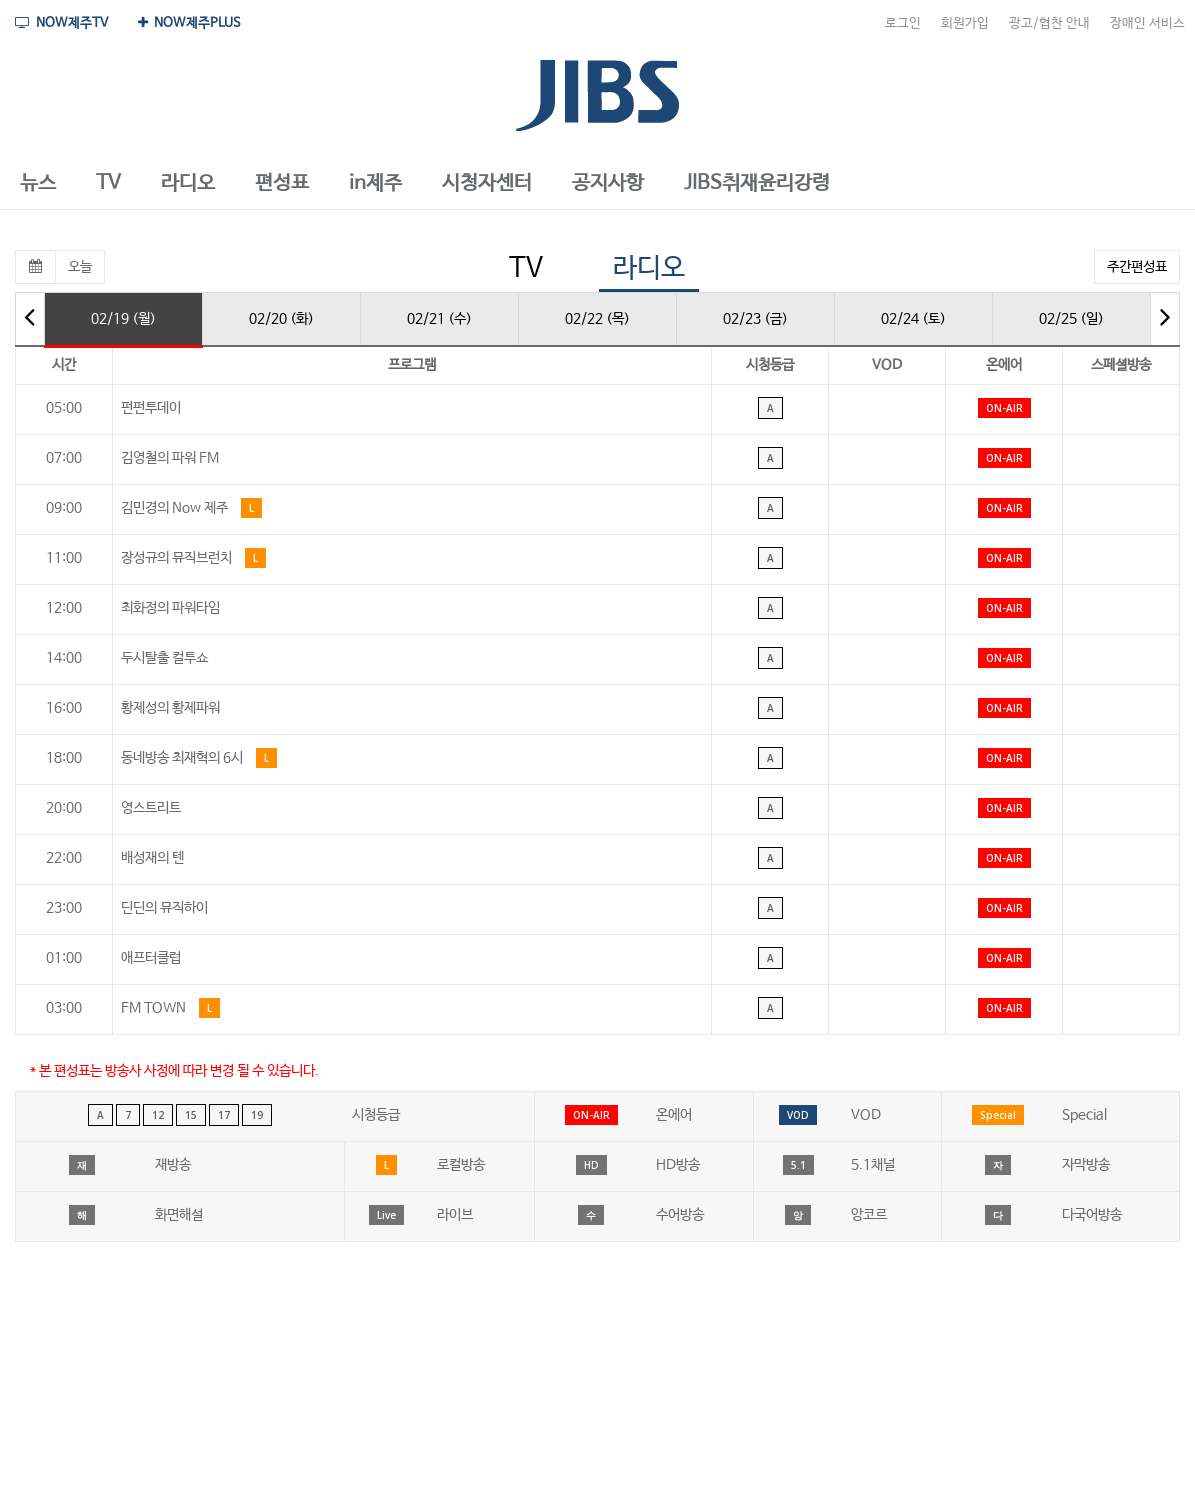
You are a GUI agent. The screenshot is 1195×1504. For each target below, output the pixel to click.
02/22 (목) (597, 319)
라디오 (649, 268)
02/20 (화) (281, 319)
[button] (38, 184)
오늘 (80, 267)
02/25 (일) (1071, 319)
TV (526, 268)
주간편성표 (1137, 267)
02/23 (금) (755, 319)
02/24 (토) (913, 319)
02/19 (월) (123, 319)
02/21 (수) (439, 319)
